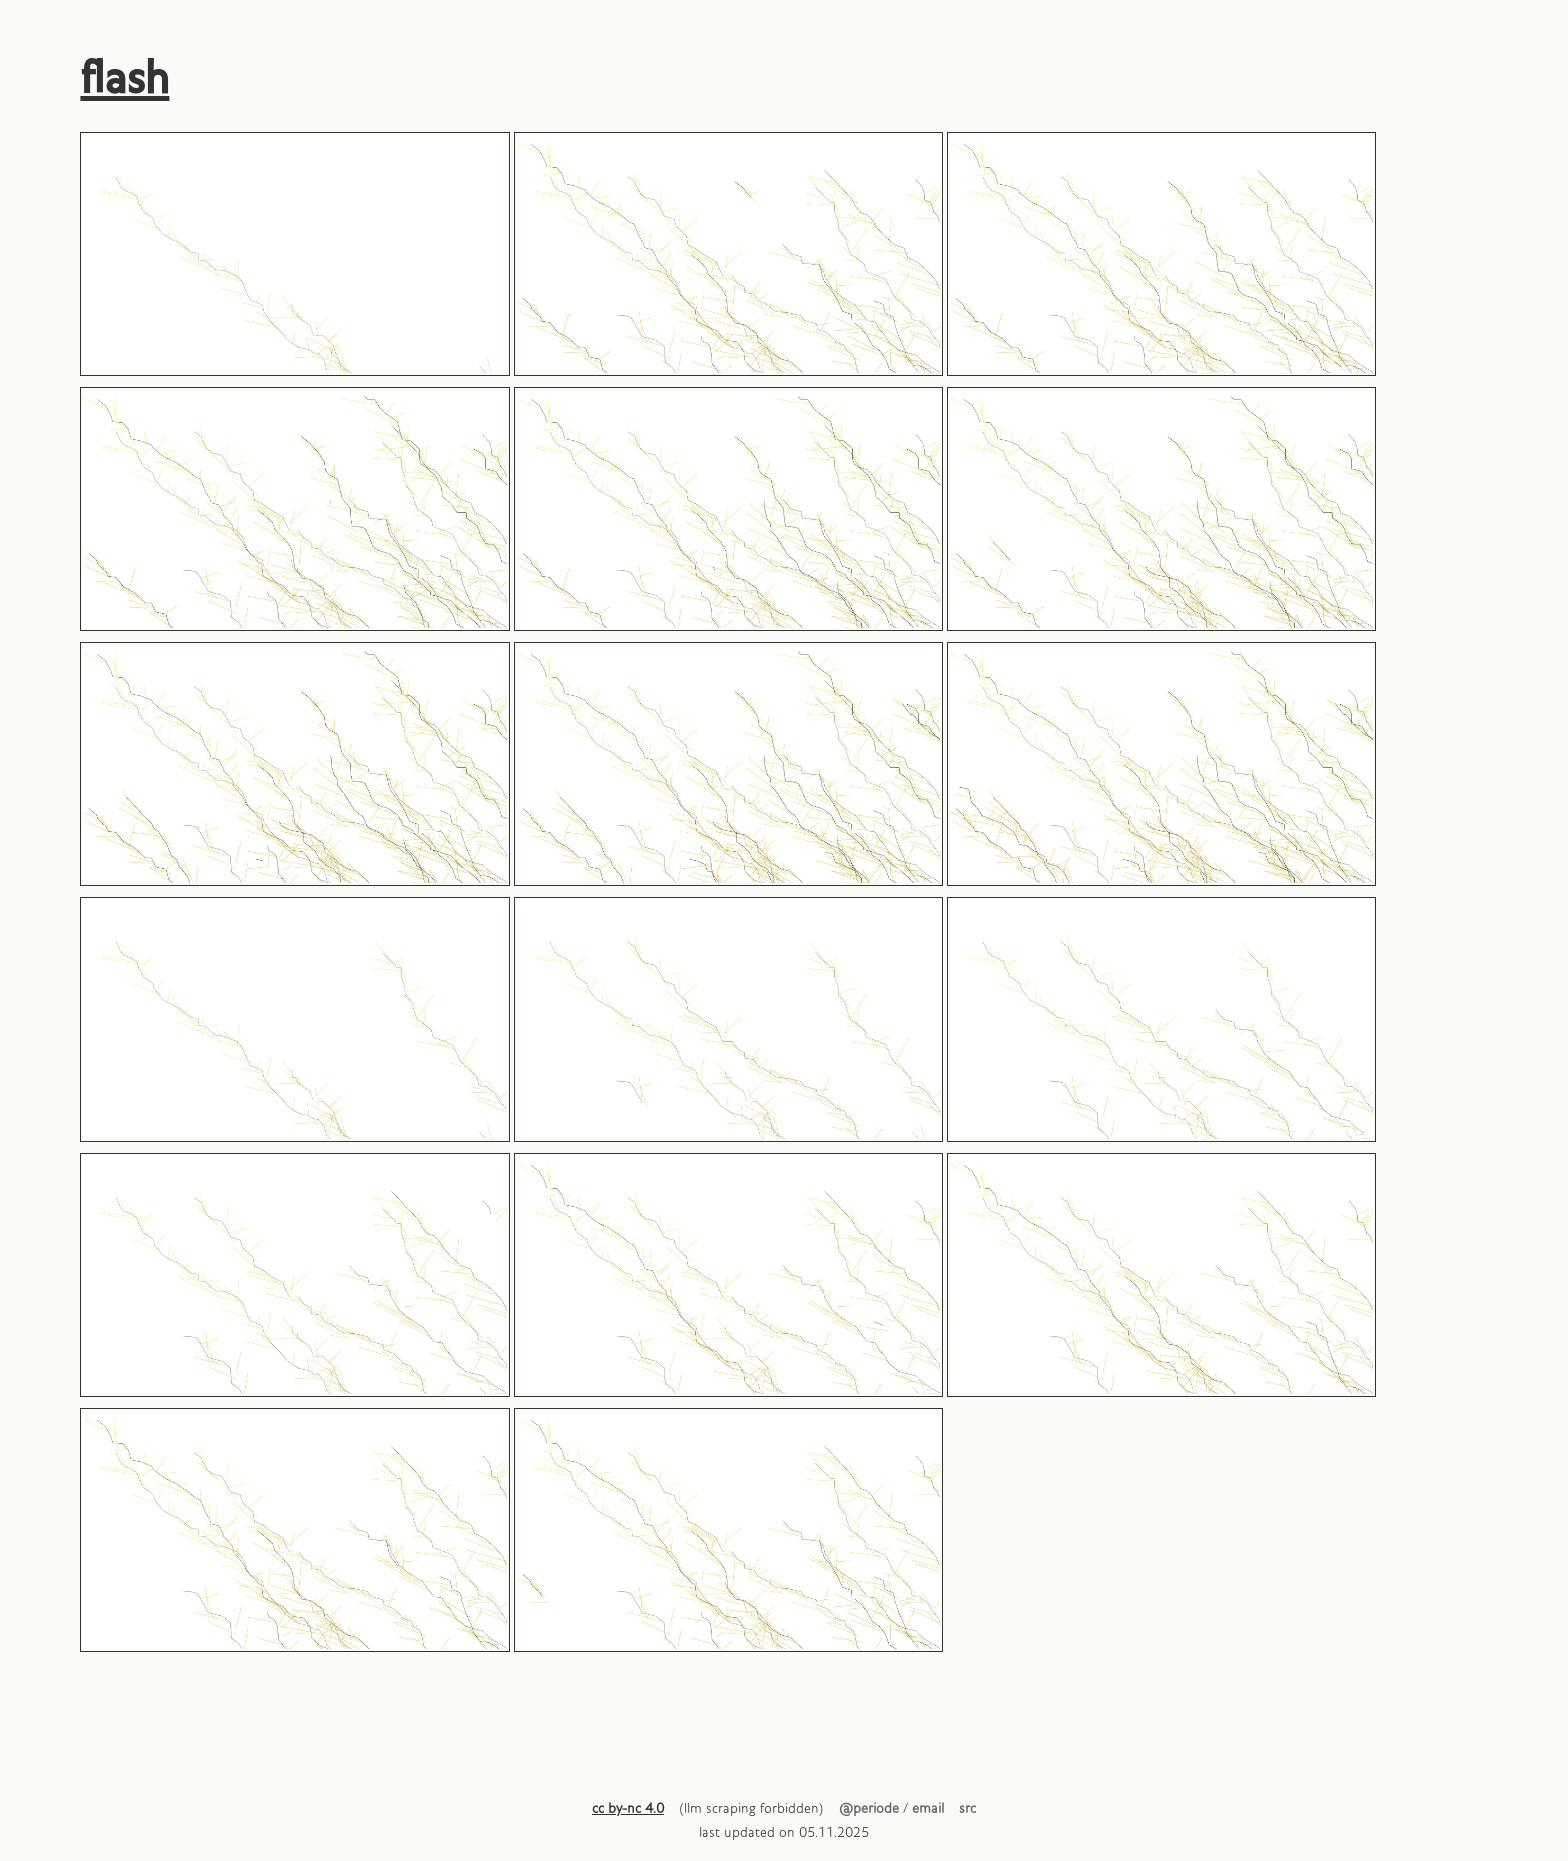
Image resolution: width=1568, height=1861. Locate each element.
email (928, 1809)
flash (124, 80)
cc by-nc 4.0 (628, 1809)
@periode (869, 1809)
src (967, 1809)
